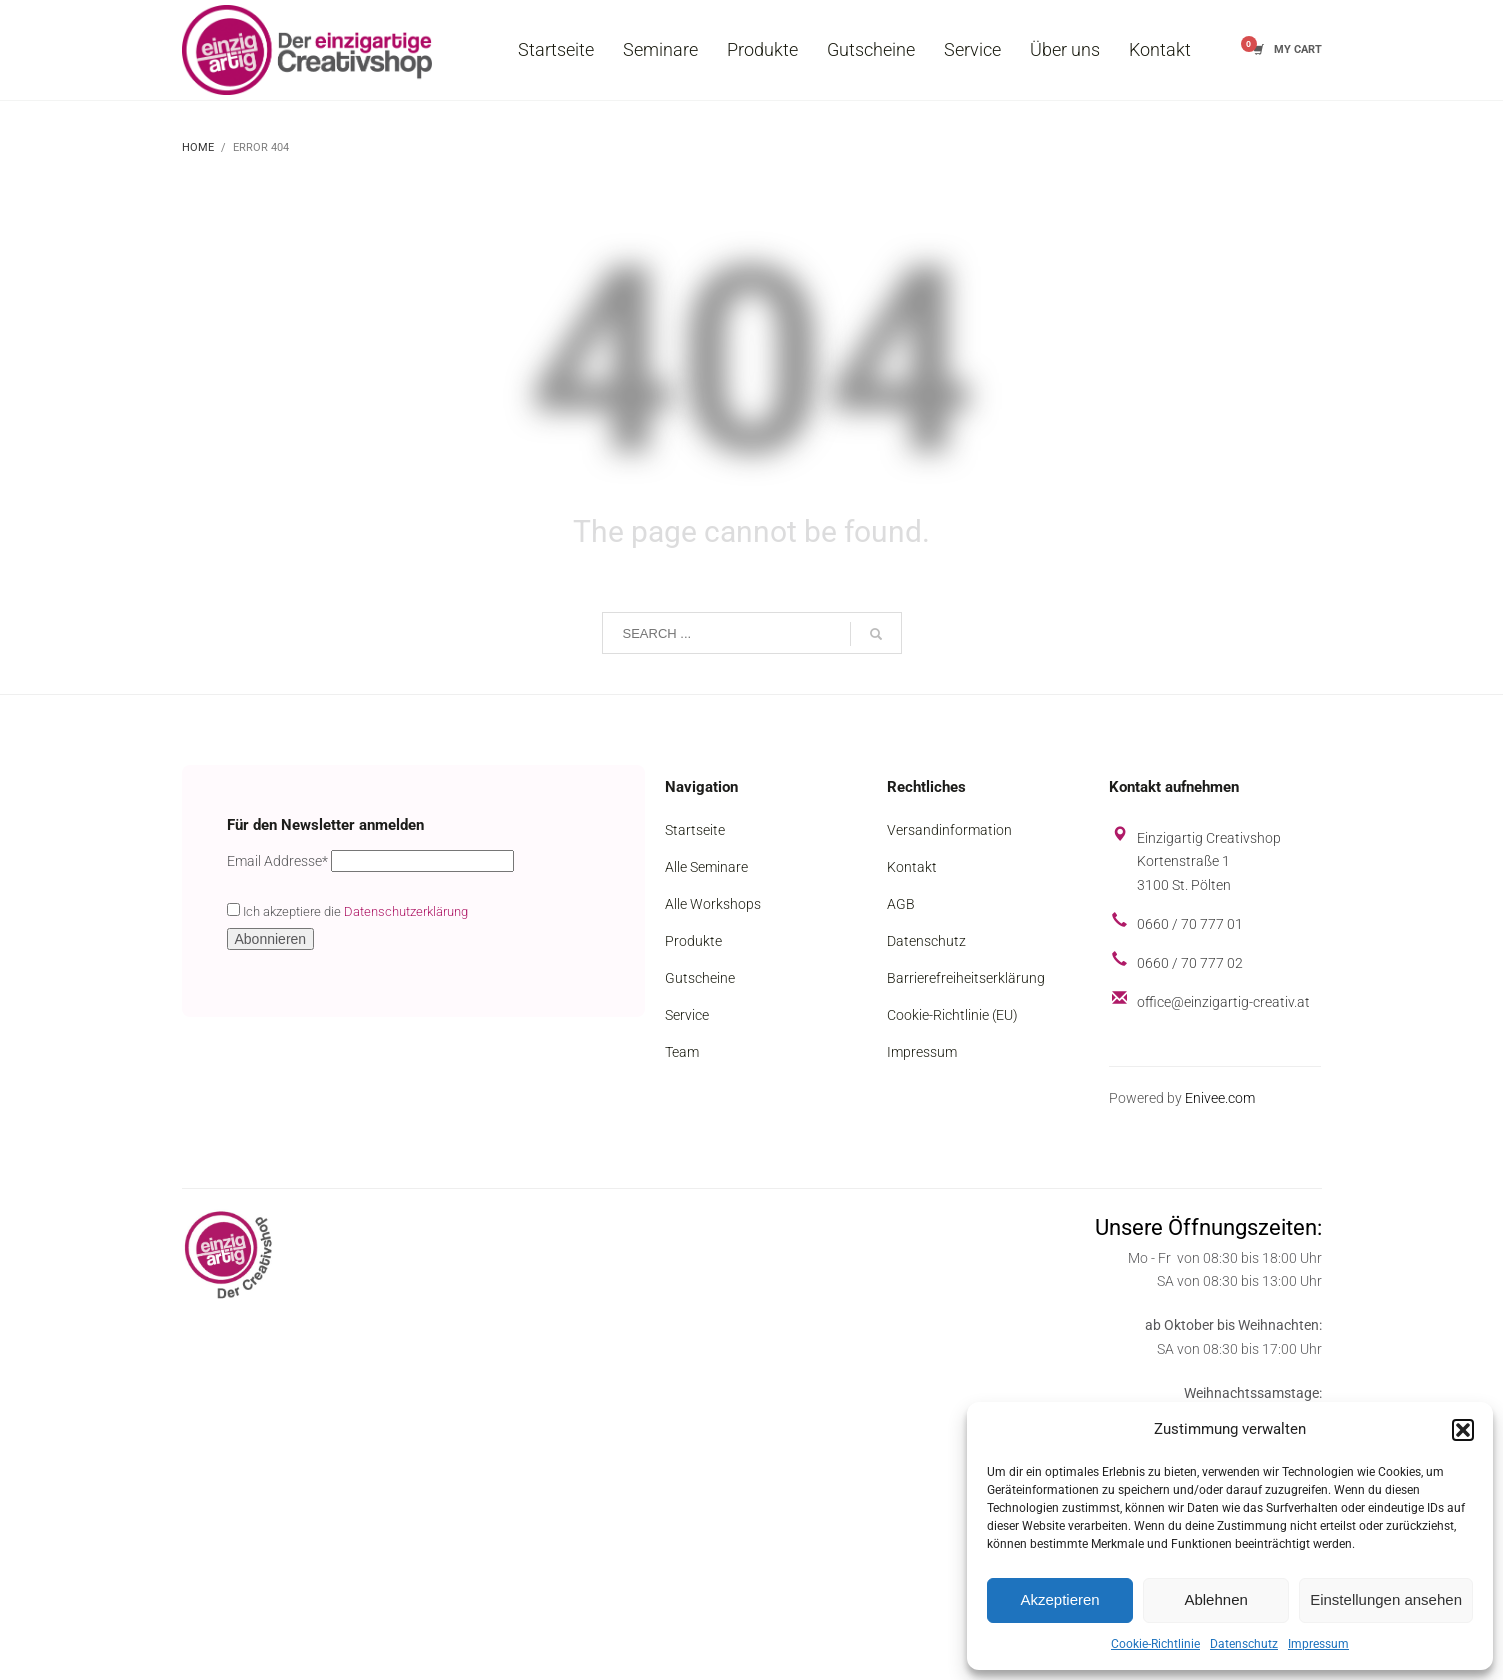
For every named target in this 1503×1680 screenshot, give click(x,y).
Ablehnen (1215, 1599)
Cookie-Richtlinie (1155, 1644)
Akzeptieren (1059, 1599)
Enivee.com (1220, 1098)
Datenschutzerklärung (406, 911)
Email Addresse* (277, 861)
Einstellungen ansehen (1386, 1599)
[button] (1463, 1430)
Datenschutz (1244, 1644)
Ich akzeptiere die (347, 911)
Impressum (1318, 1644)
